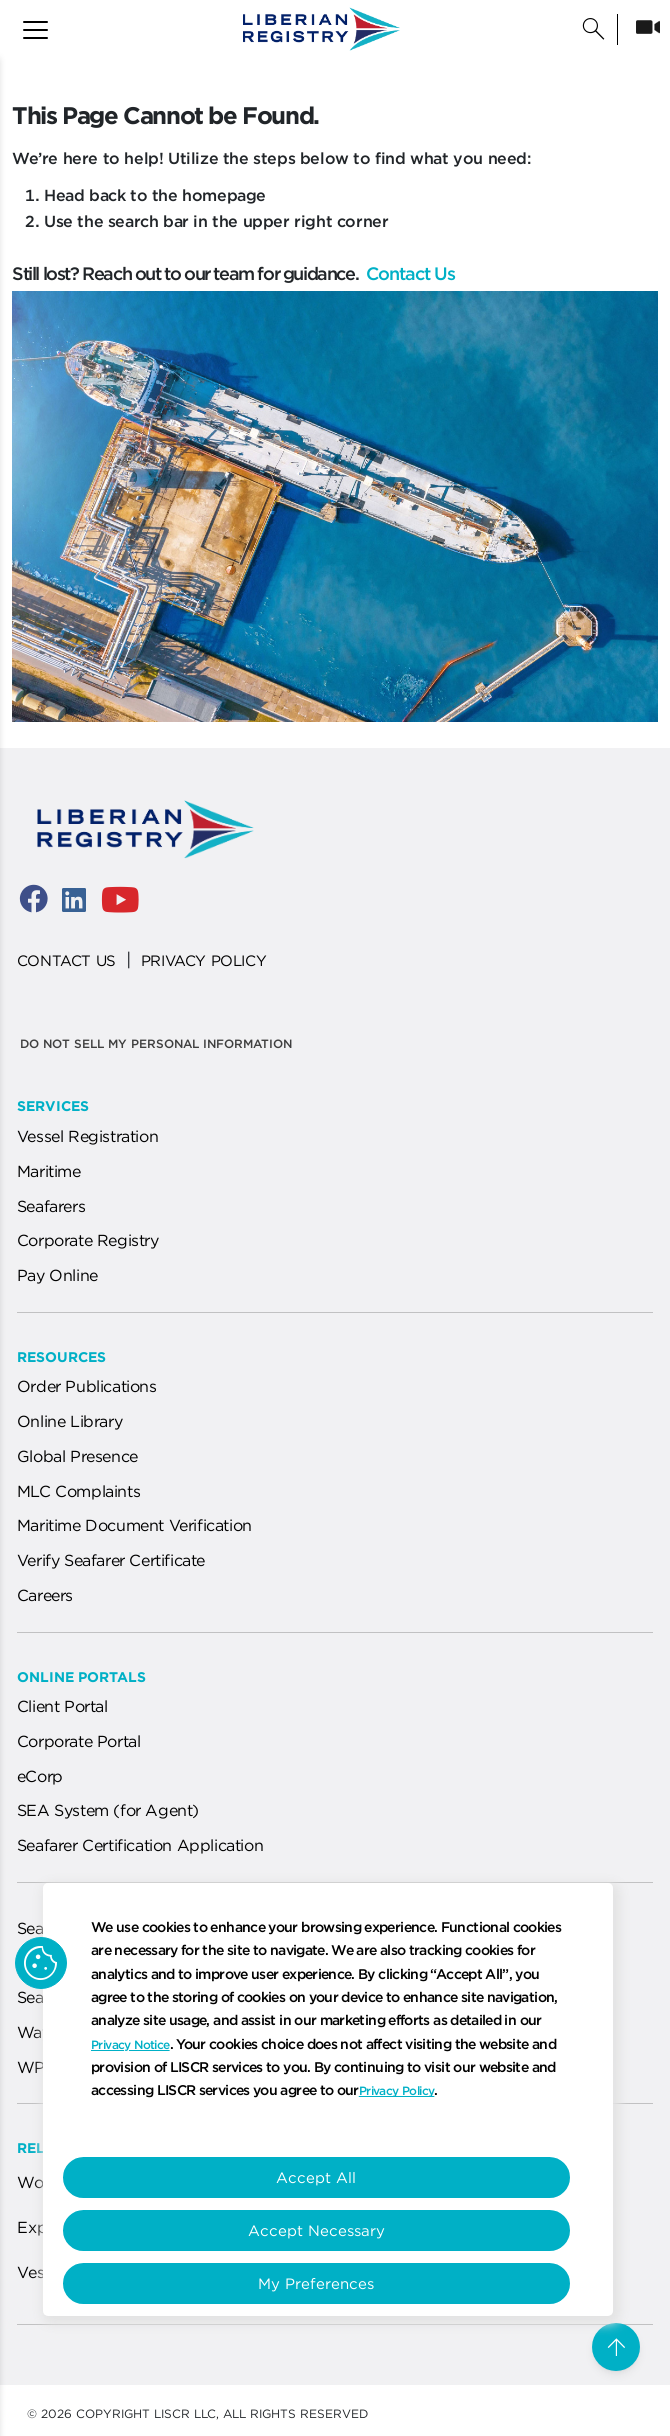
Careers (45, 1595)
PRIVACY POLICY (203, 960)
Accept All (316, 2177)
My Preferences (316, 2283)
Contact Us (408, 273)
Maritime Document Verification (134, 1525)
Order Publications (87, 1386)
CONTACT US (66, 960)
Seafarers (51, 1206)
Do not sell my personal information (156, 1043)
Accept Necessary (316, 2230)
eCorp (40, 1776)
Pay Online (57, 1275)
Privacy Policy (397, 2090)
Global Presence (77, 1456)
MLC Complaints (78, 1491)
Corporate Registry (88, 1240)
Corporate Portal (79, 1741)
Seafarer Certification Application (140, 1845)
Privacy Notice (130, 2044)
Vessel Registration (87, 1136)
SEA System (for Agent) (108, 1810)
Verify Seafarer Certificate (111, 1560)
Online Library (69, 1421)
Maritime (49, 1171)
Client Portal (62, 1706)
